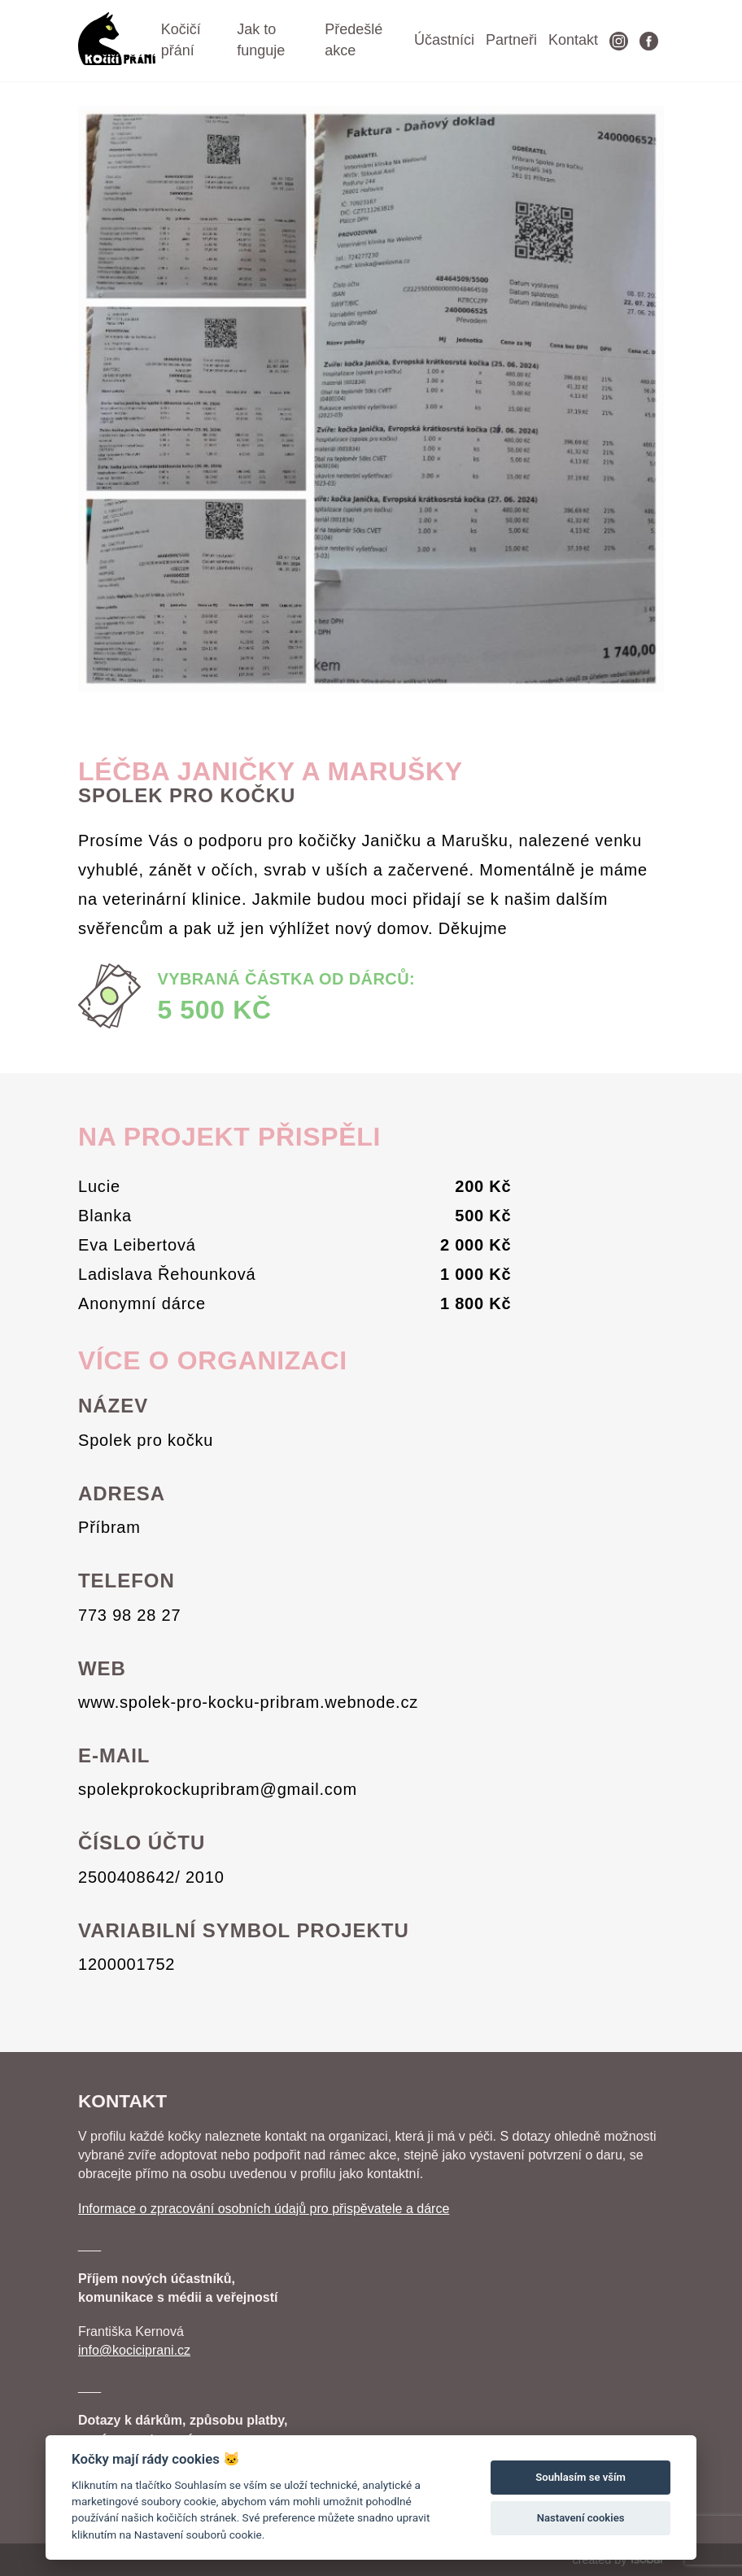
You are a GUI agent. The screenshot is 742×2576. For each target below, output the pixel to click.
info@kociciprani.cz (134, 2350)
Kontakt (573, 40)
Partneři (511, 40)
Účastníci (444, 40)
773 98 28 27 (129, 1615)
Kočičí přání (181, 40)
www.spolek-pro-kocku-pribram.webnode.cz (248, 1702)
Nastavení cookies (581, 2518)
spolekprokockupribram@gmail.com (217, 1789)
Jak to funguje (261, 40)
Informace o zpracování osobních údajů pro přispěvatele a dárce (263, 2209)
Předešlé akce (353, 40)
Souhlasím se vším (580, 2477)
